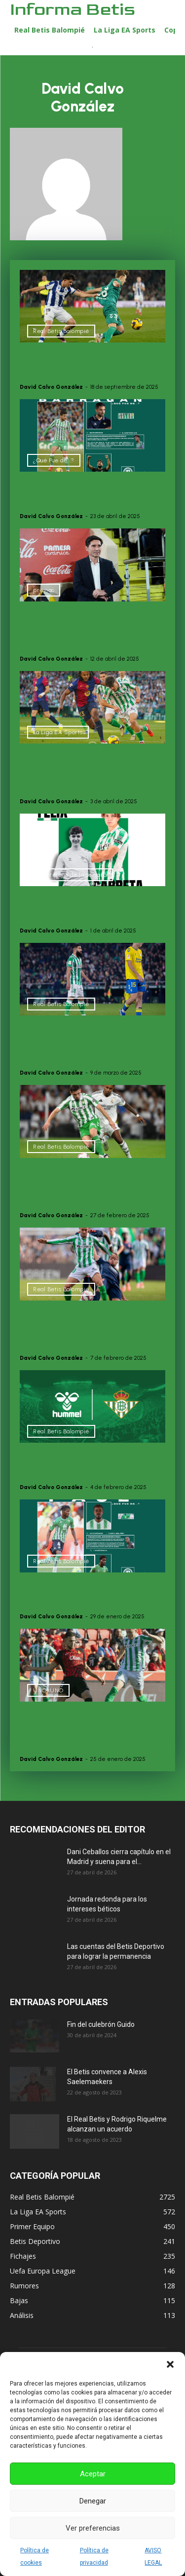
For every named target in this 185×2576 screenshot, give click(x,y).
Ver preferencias (93, 2528)
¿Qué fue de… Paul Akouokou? (66, 1595)
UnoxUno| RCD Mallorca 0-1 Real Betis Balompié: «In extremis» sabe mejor (89, 1731)
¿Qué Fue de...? (53, 460)
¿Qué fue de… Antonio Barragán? (75, 494)
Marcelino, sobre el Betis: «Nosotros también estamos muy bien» (90, 630)
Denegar (92, 2501)
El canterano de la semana (70, 874)
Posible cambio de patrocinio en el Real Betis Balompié (92, 1465)
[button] (170, 2364)
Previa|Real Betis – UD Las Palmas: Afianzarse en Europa (84, 1044)
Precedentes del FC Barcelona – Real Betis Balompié (75, 772)
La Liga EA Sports (58, 732)
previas (43, 590)
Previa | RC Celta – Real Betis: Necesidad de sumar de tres (86, 1329)
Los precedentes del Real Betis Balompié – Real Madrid (82, 1187)
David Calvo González (51, 387)
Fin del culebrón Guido (101, 2024)
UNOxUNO (48, 1690)
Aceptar (93, 2473)
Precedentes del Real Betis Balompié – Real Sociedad (85, 365)
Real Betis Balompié (61, 331)
